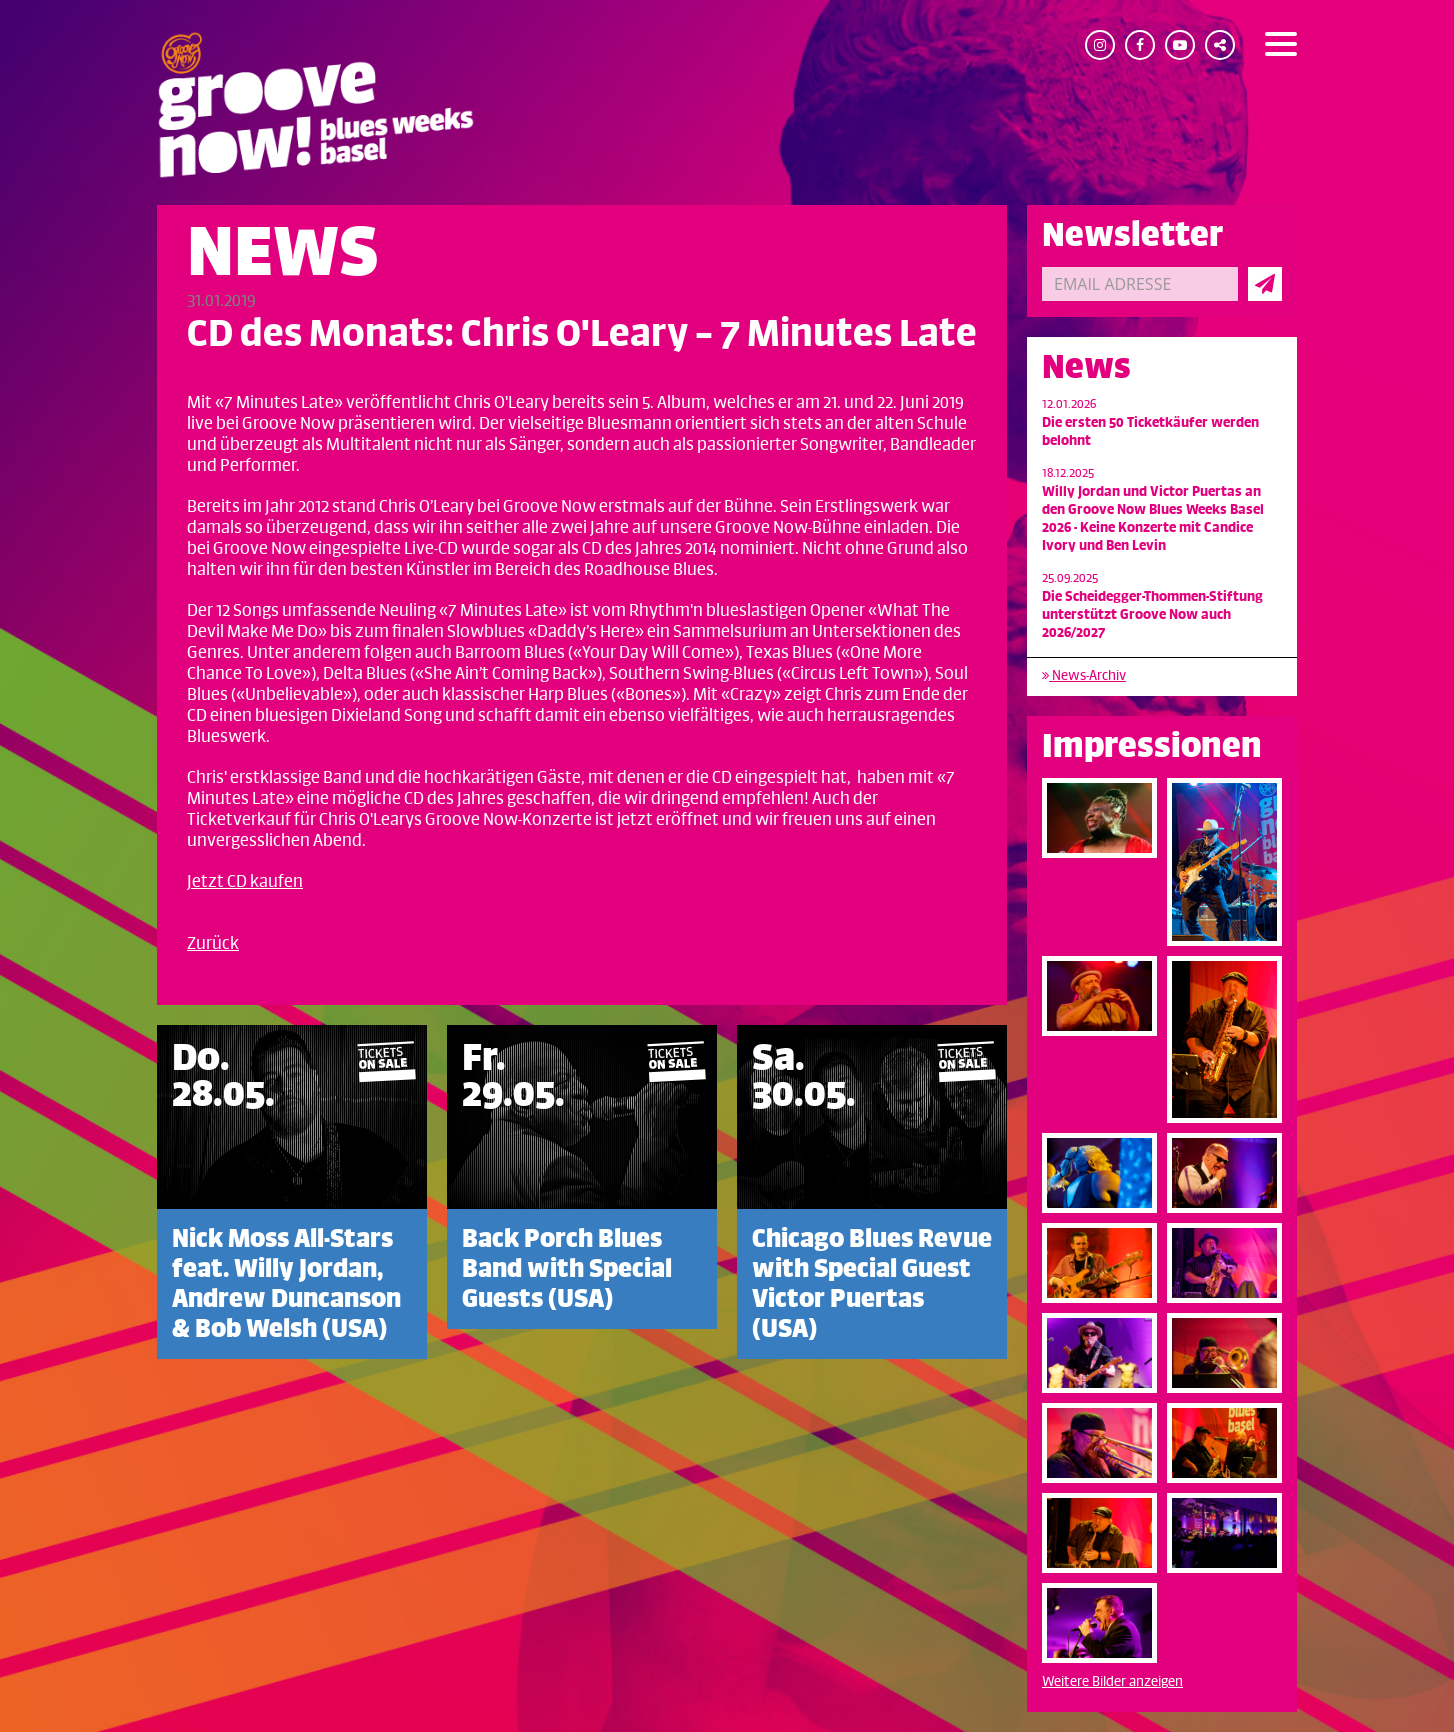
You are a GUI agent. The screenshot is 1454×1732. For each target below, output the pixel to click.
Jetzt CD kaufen (245, 882)
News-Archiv (1084, 675)
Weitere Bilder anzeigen (1112, 1681)
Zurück (213, 944)
